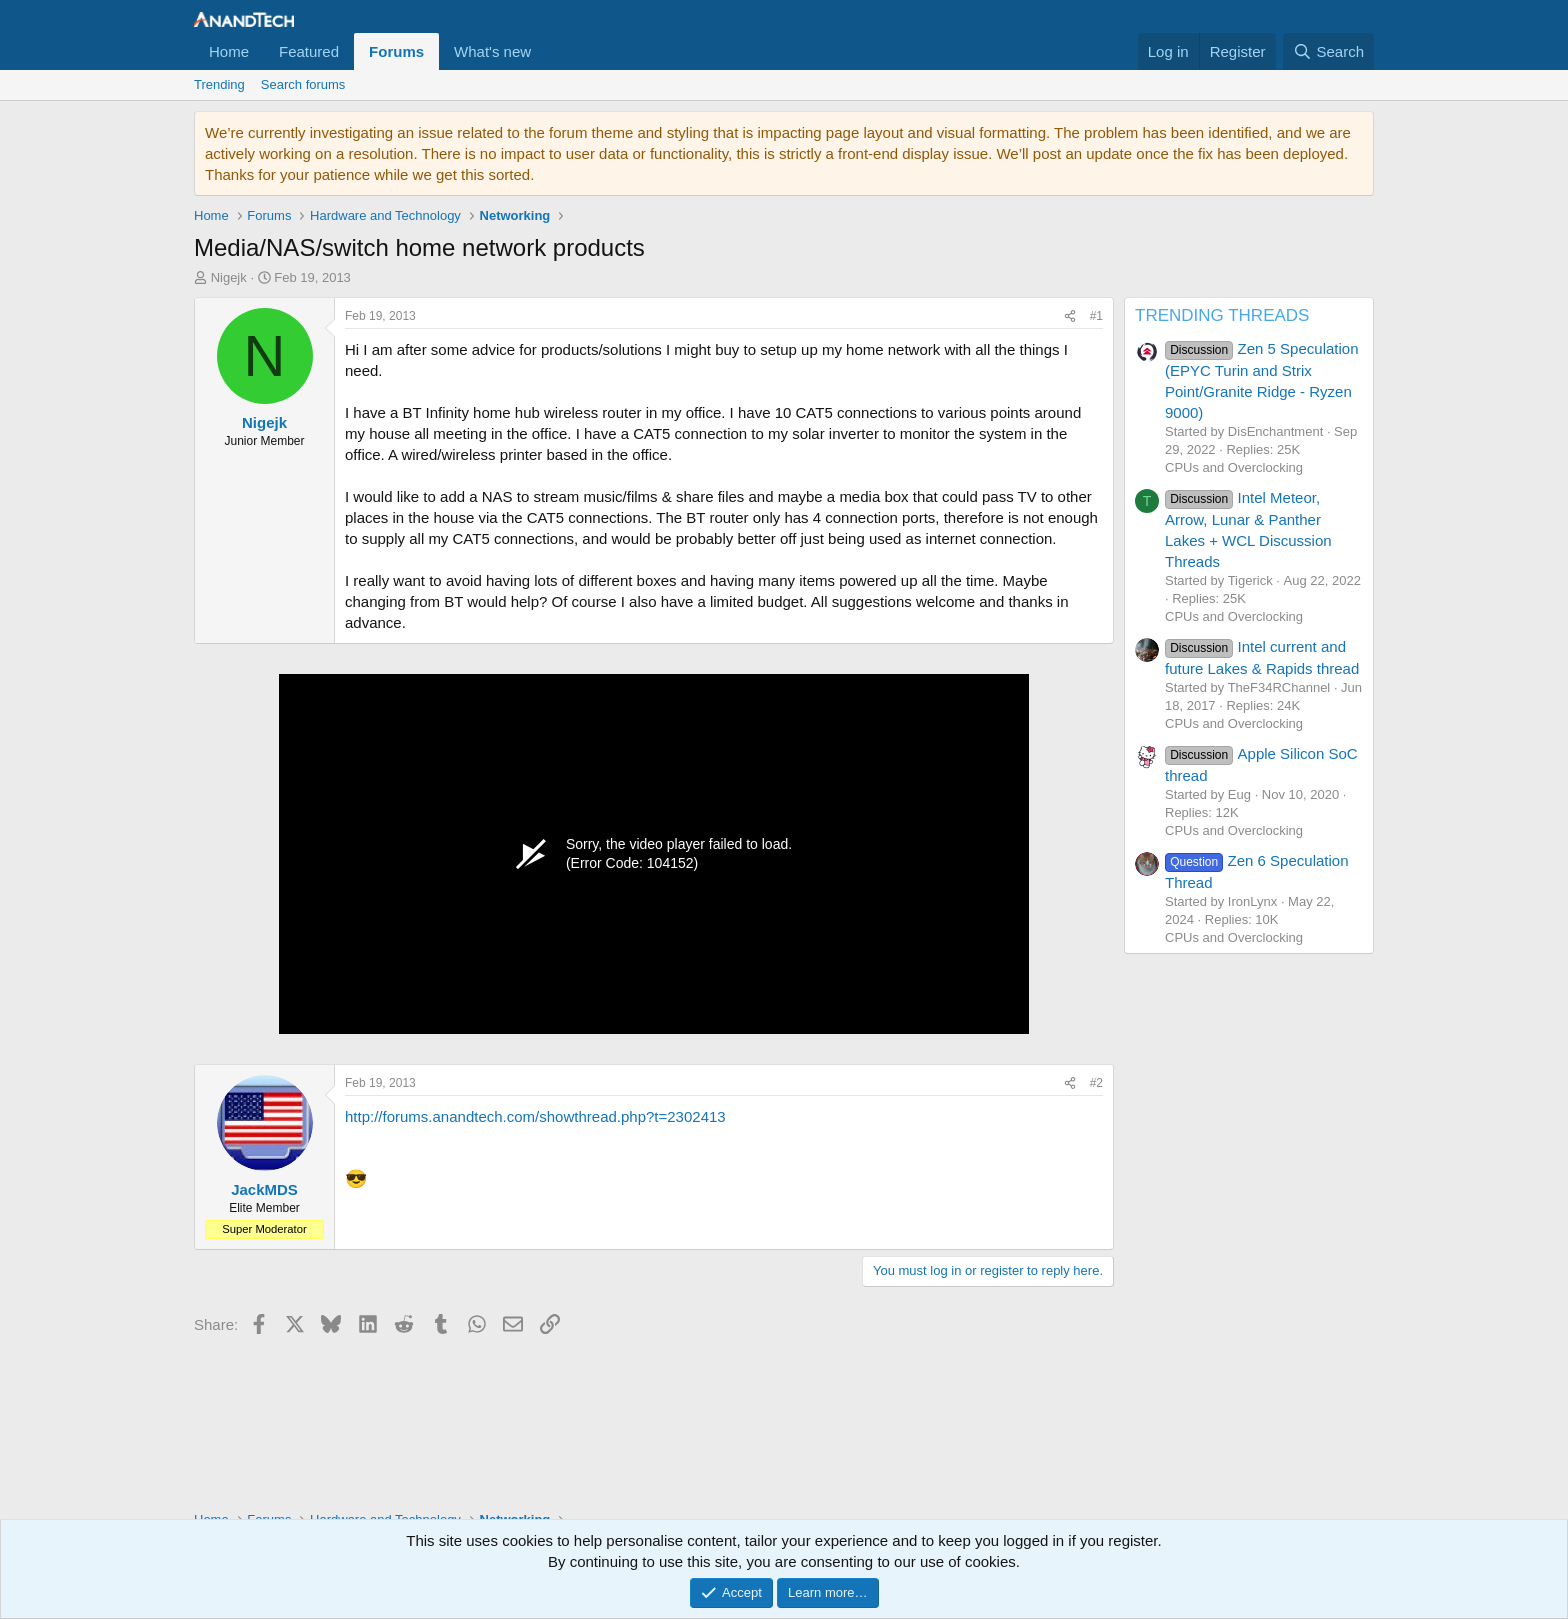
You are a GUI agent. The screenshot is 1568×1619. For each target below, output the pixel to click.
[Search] (1328, 51)
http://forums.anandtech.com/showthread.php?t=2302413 (535, 1116)
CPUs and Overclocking (1234, 467)
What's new (492, 51)
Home (229, 51)
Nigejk (229, 277)
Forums (396, 51)
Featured (309, 51)
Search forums (303, 84)
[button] (547, 51)
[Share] (1070, 316)
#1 (1096, 316)
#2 (1096, 1083)
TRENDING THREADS (1222, 315)
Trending (219, 84)
